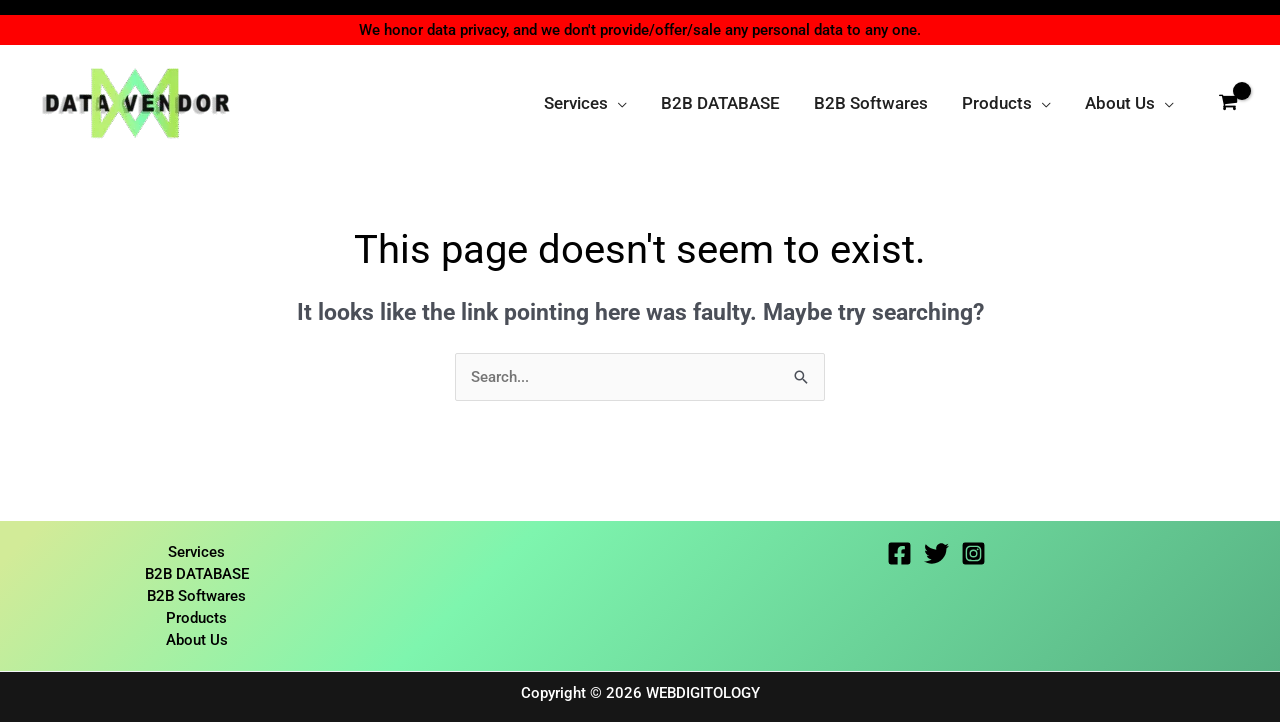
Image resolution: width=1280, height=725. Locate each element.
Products (196, 620)
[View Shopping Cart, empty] (1228, 103)
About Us (197, 643)
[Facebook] (899, 554)
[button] (617, 103)
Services (196, 553)
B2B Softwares (196, 598)
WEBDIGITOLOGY (703, 696)
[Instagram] (973, 554)
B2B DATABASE (197, 575)
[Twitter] (936, 554)
